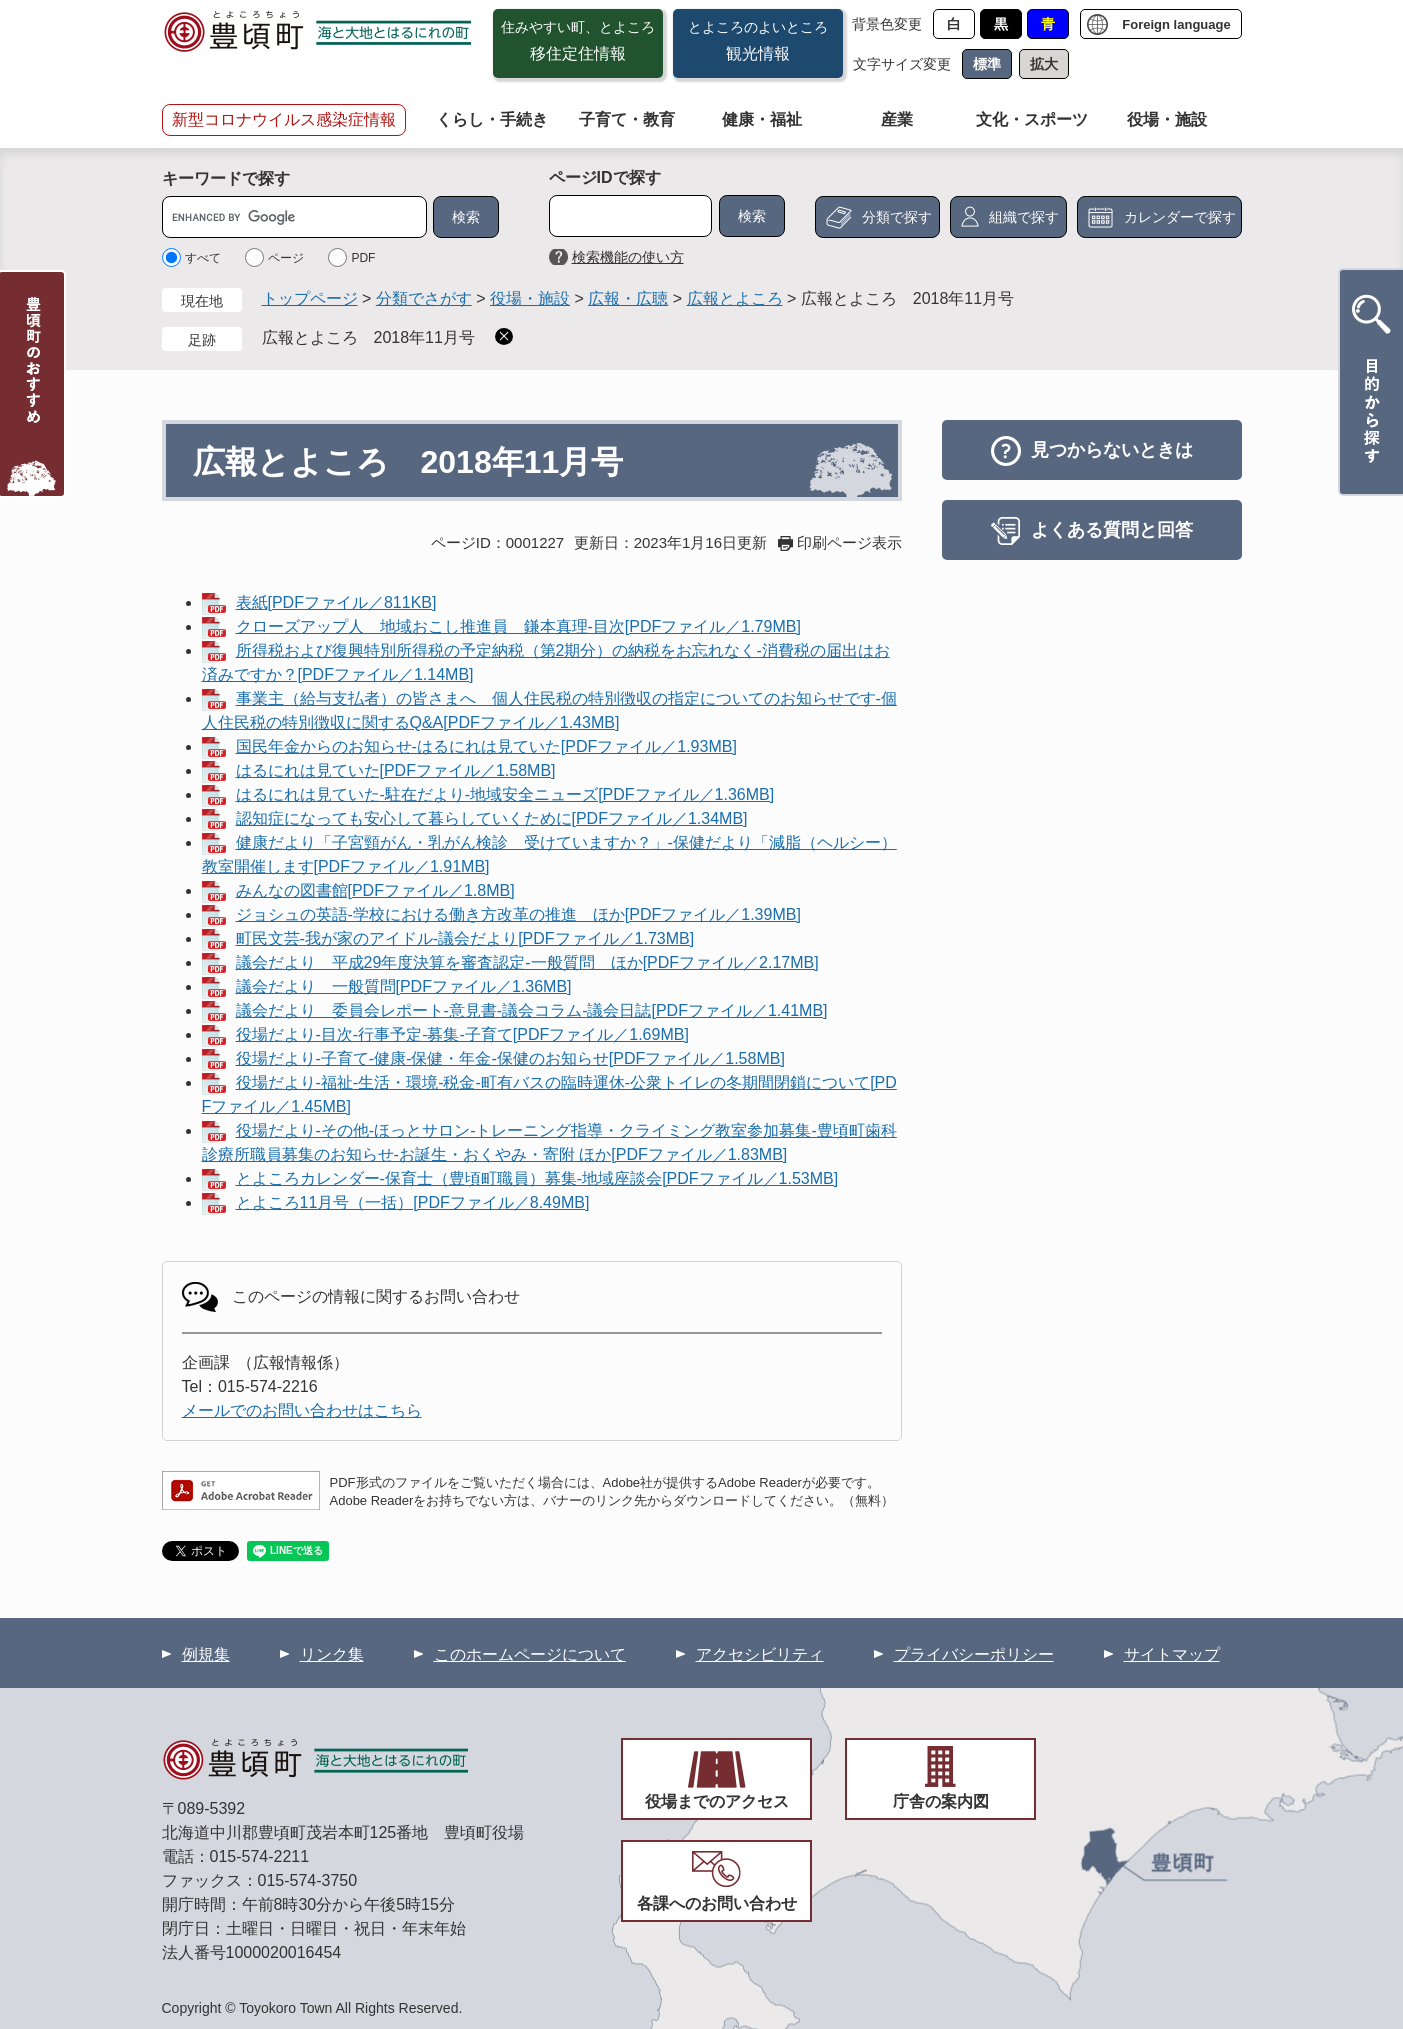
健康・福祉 (762, 119)
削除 (504, 336)
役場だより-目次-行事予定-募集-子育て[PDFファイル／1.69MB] (462, 1034)
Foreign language (1176, 24)
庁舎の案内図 (941, 1801)
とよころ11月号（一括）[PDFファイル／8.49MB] (413, 1202)
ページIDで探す (605, 177)
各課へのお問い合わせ (717, 1903)
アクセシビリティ (760, 1654)
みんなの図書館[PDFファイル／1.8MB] (375, 890)
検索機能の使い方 (628, 257)
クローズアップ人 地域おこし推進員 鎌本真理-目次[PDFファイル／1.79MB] (518, 626)
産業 (897, 119)
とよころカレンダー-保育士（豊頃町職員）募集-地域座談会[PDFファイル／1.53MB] (537, 1178)
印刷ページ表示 (849, 542)
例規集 (206, 1654)
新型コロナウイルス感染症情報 (284, 119)
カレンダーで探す (1180, 217)
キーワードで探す (226, 178)
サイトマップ (1172, 1654)
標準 (987, 64)
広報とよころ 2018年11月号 (368, 337)
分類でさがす (424, 298)
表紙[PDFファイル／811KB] (336, 602)
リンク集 (332, 1654)
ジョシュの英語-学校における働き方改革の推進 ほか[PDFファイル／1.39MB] (518, 914)
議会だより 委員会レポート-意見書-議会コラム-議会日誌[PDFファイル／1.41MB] (532, 1010)
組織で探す (1024, 217)
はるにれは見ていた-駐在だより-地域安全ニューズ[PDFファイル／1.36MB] (505, 794)
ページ (286, 258)
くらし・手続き (492, 119)
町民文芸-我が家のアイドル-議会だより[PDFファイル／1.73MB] (465, 938)
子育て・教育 (627, 119)
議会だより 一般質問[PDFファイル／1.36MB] (404, 986)
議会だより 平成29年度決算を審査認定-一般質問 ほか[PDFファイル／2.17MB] (527, 962)
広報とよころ (735, 298)
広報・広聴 (628, 298)
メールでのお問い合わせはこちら (302, 1410)
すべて (203, 258)
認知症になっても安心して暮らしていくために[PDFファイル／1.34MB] (492, 818)
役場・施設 (1167, 119)
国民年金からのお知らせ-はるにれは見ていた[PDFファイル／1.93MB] (486, 746)
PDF (363, 258)
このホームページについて (530, 1654)
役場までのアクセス (717, 1801)
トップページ (310, 298)
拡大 (1044, 64)
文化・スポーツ (1032, 119)
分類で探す (897, 217)
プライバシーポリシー (974, 1654)
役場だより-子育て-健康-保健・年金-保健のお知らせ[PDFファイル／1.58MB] (510, 1058)
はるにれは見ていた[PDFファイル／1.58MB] (396, 770)
